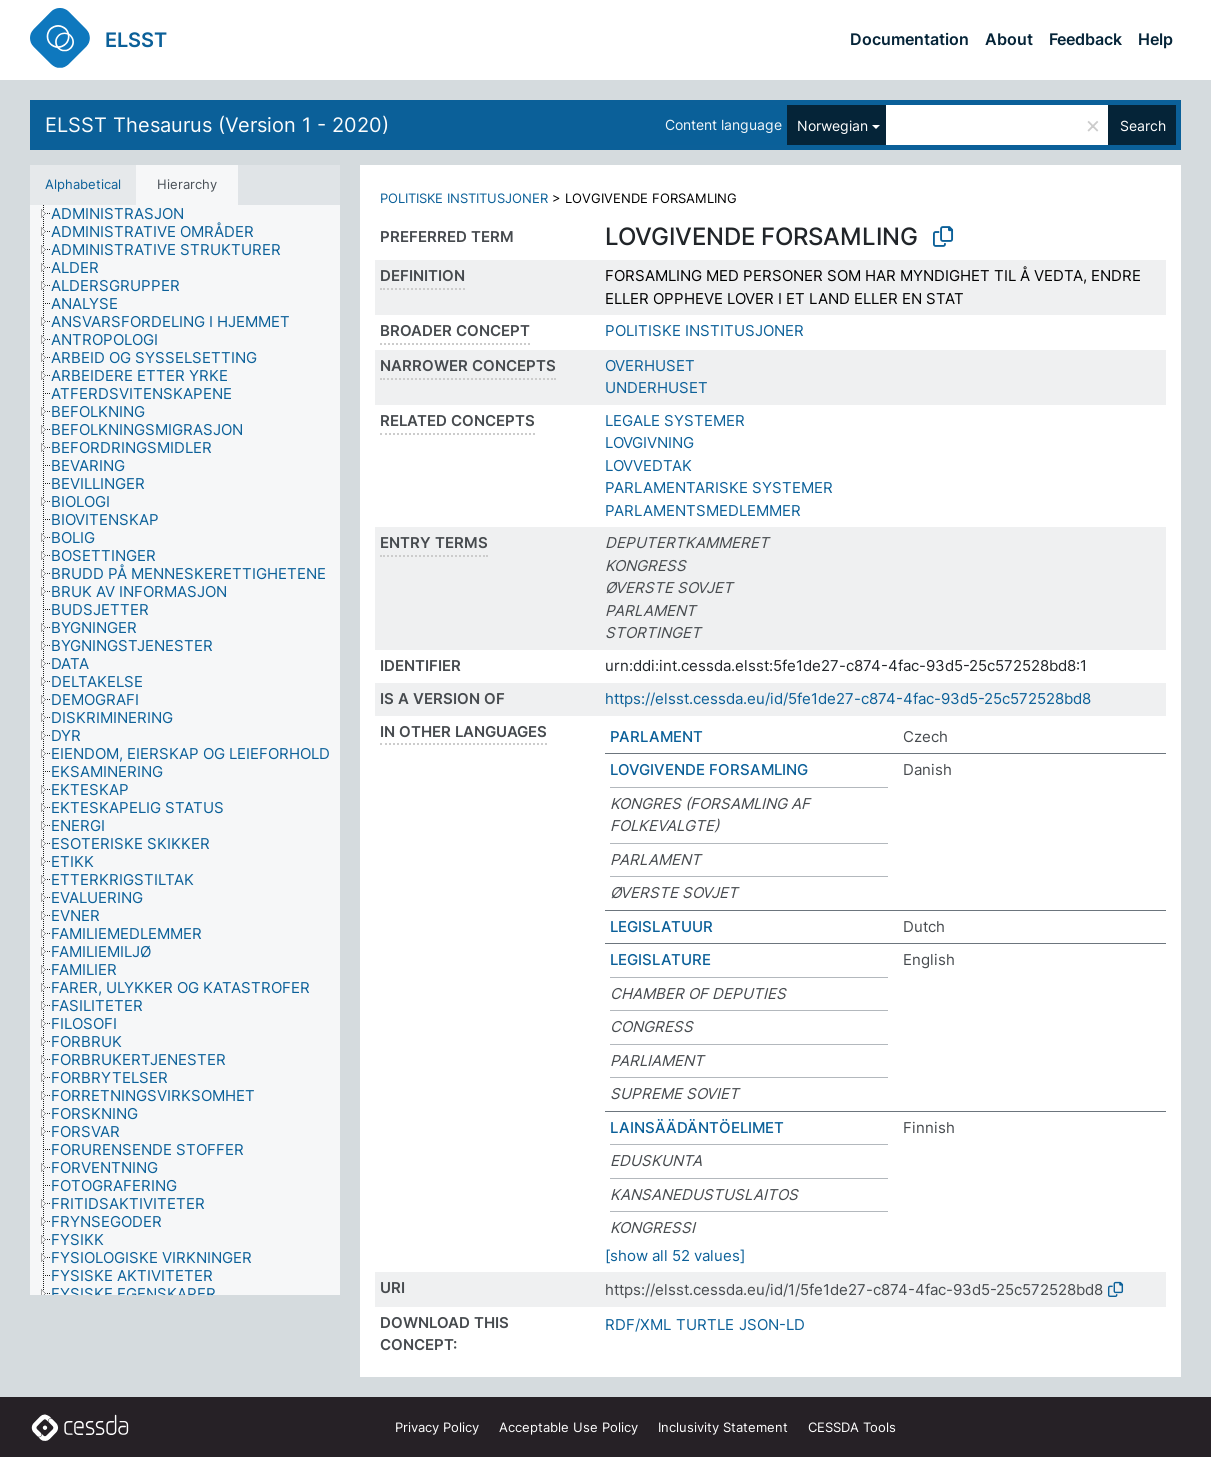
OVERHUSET (650, 365)
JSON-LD (772, 1324)
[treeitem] (126, 214)
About (1009, 39)
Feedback (1085, 39)
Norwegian (832, 125)
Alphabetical (83, 184)
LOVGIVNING (649, 442)
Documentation (909, 39)
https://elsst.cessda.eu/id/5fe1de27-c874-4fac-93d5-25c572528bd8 (848, 698)
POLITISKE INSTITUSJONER (464, 198)
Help (1155, 39)
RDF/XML (638, 1324)
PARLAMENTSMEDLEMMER (703, 510)
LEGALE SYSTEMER (675, 420)
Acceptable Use (568, 1427)
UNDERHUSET (656, 387)
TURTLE (705, 1324)
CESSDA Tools (852, 1427)
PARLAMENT (656, 736)
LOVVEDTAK (648, 465)
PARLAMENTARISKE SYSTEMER (719, 487)
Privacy (437, 1427)
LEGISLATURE (660, 959)
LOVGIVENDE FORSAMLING (709, 769)
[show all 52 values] (675, 1255)
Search (1143, 125)
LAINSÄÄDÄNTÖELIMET (697, 1127)
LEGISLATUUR (661, 926)
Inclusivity (723, 1427)
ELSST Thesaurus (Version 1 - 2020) (217, 125)
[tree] (185, 750)
